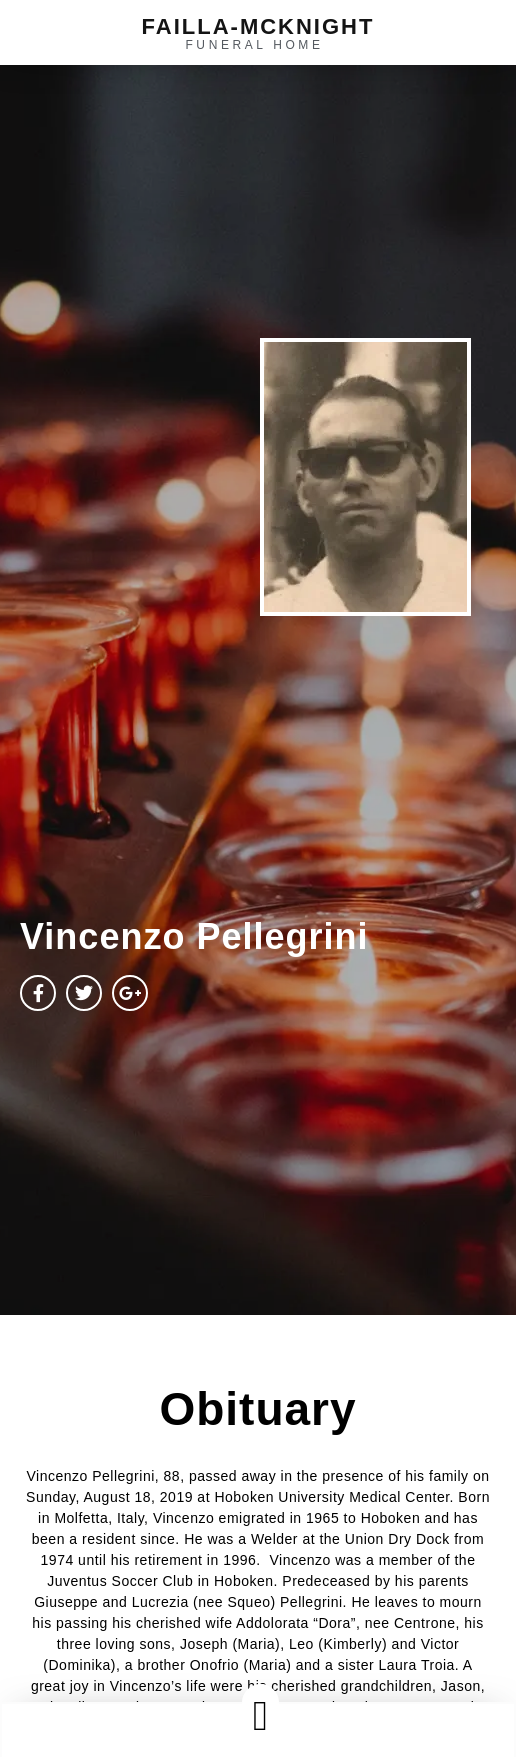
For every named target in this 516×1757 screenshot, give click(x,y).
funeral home (254, 45)
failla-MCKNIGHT (258, 26)
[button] (260, 1715)
